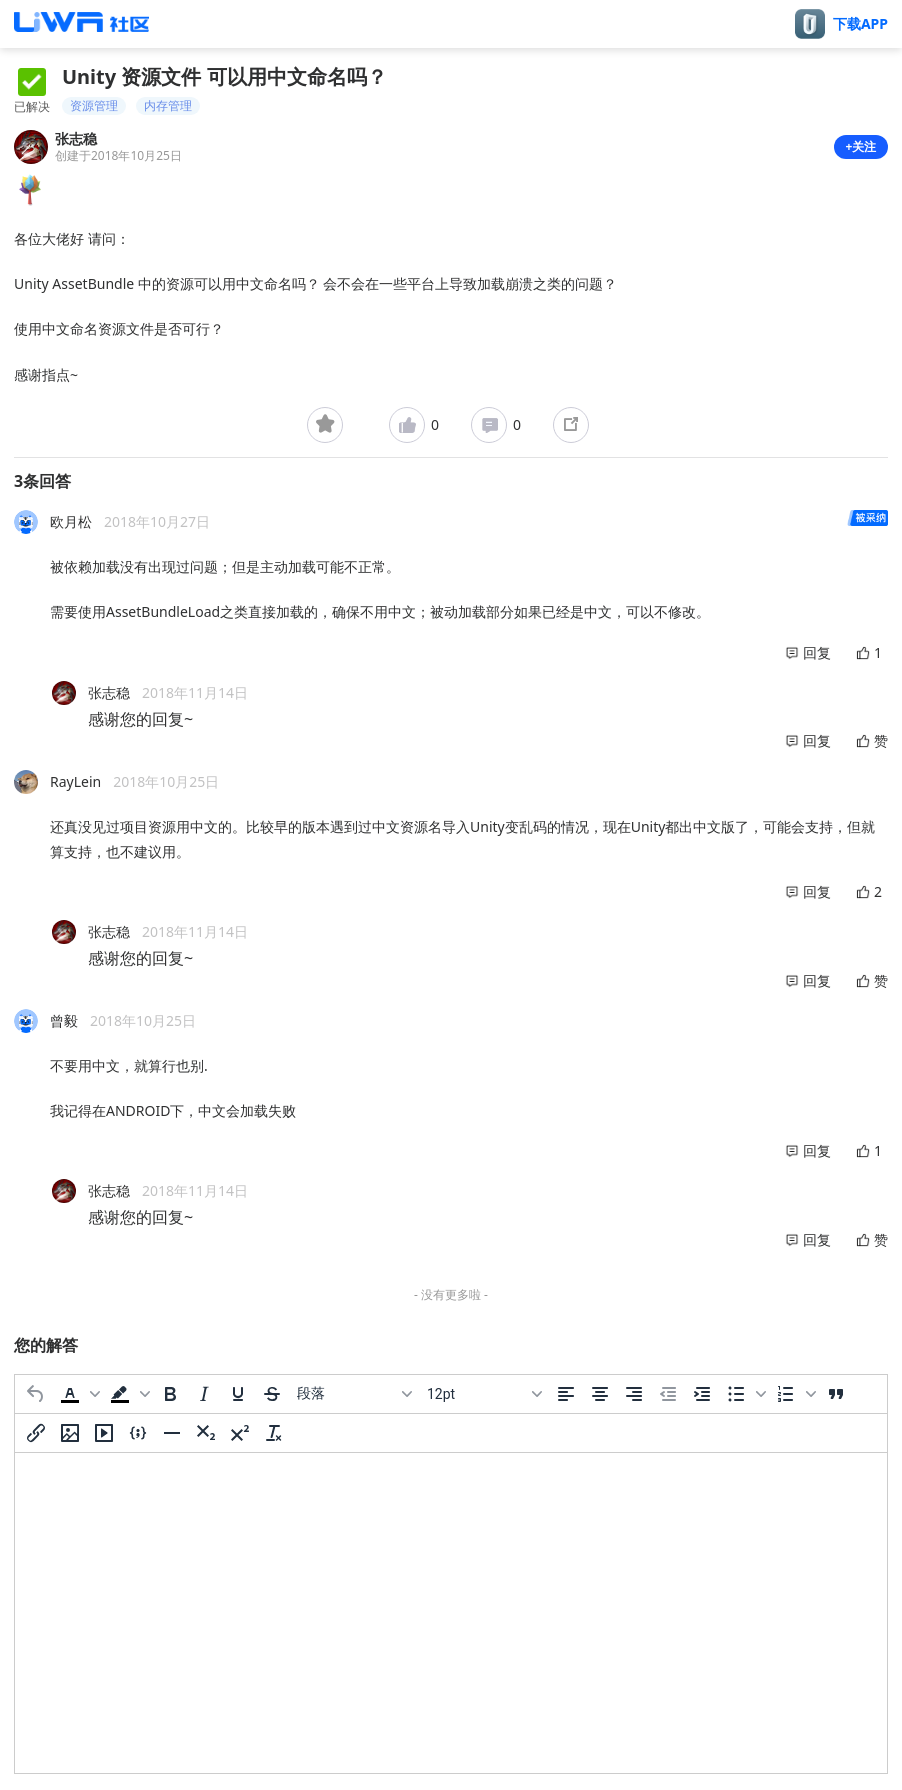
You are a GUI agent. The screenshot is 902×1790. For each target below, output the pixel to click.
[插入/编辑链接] (36, 1433)
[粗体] (170, 1394)
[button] (78, 1394)
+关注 (861, 146)
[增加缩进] (702, 1394)
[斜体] (204, 1394)
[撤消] (36, 1394)
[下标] (206, 1433)
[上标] (240, 1433)
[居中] (600, 1394)
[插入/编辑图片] (70, 1433)
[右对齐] (634, 1394)
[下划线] (238, 1394)
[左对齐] (566, 1394)
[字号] (484, 1394)
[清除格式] (274, 1433)
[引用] (836, 1394)
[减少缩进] (668, 1394)
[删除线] (272, 1394)
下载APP (860, 24)
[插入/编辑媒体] (104, 1433)
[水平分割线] (172, 1433)
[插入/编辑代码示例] (138, 1433)
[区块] (354, 1394)
